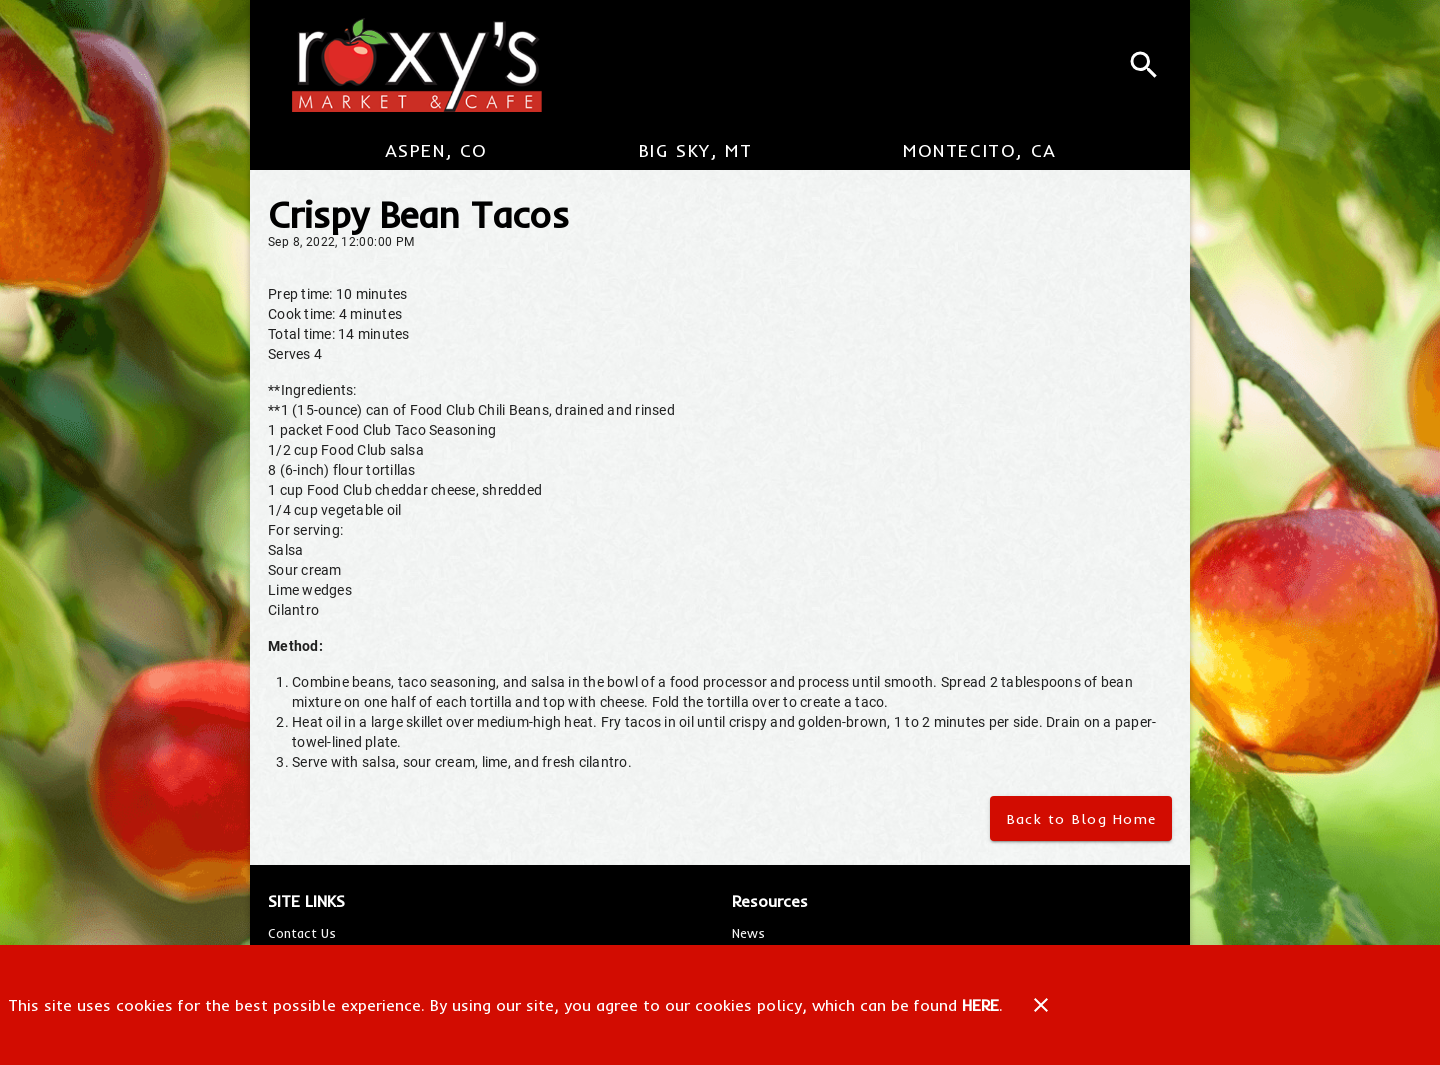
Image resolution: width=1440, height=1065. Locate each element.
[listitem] (302, 933)
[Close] (1041, 1005)
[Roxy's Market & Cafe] (408, 65)
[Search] (1144, 65)
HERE (980, 1005)
